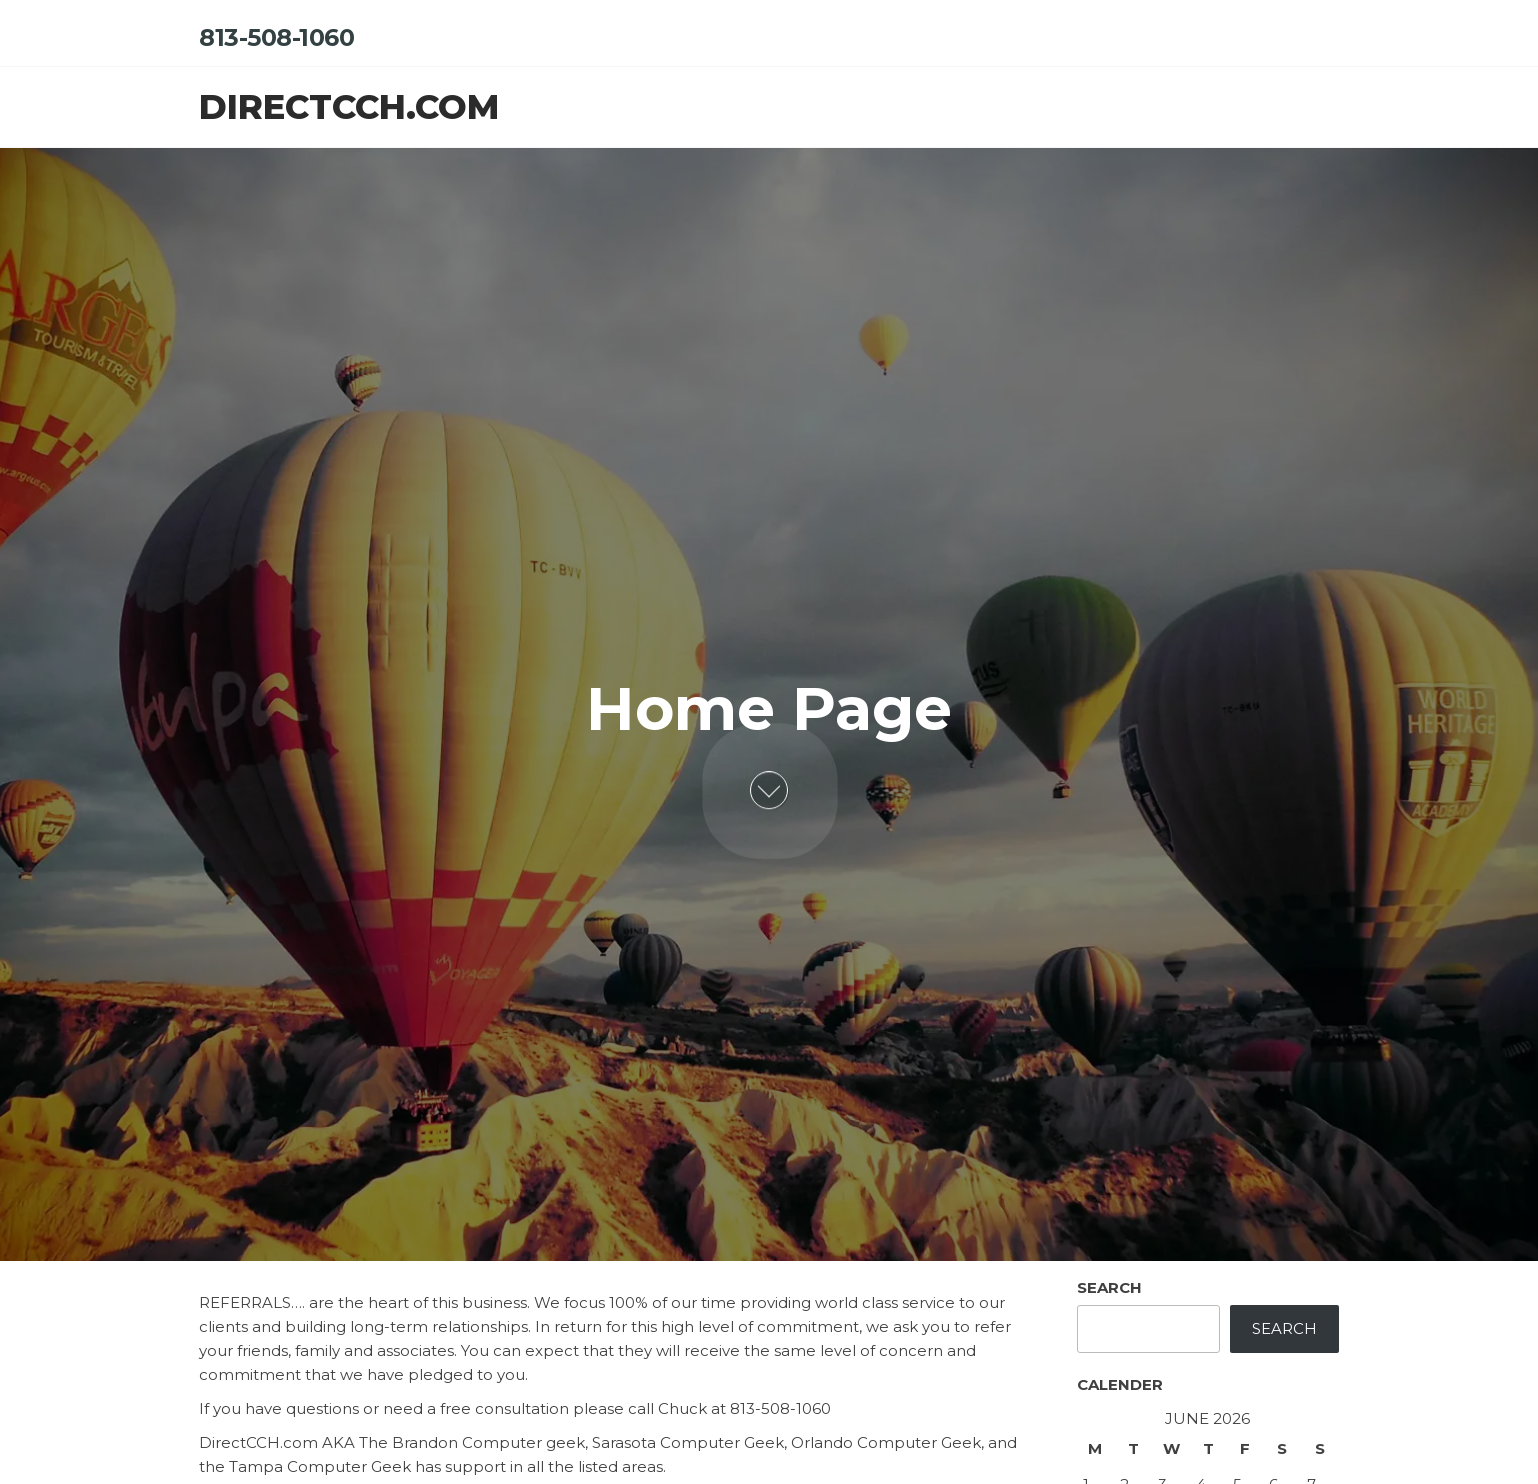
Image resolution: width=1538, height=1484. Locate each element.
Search (1109, 1287)
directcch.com (349, 107)
